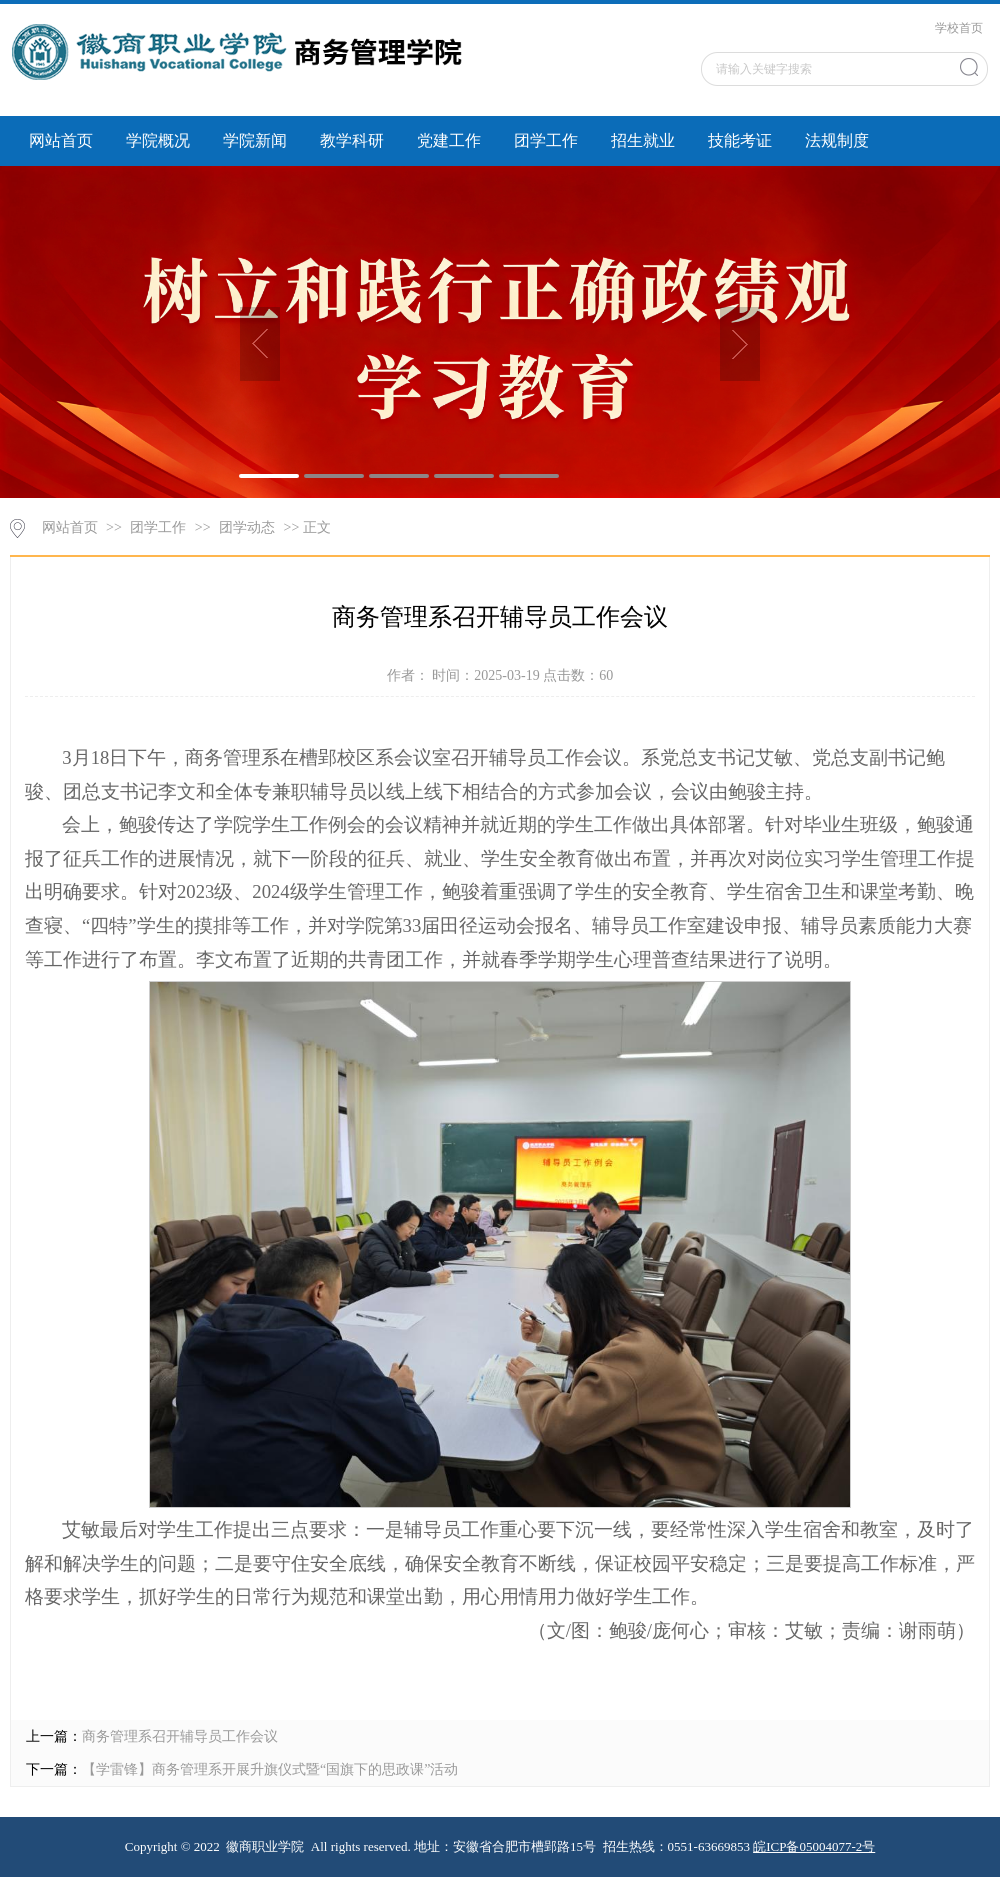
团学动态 (247, 527)
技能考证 (740, 140)
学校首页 (959, 28)
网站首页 (61, 140)
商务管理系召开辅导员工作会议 (180, 1736)
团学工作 (546, 140)
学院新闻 (255, 140)
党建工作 (449, 140)
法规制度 (837, 140)
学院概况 (158, 140)
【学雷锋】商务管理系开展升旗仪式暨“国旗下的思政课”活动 (270, 1769)
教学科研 (352, 140)
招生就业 (643, 140)
